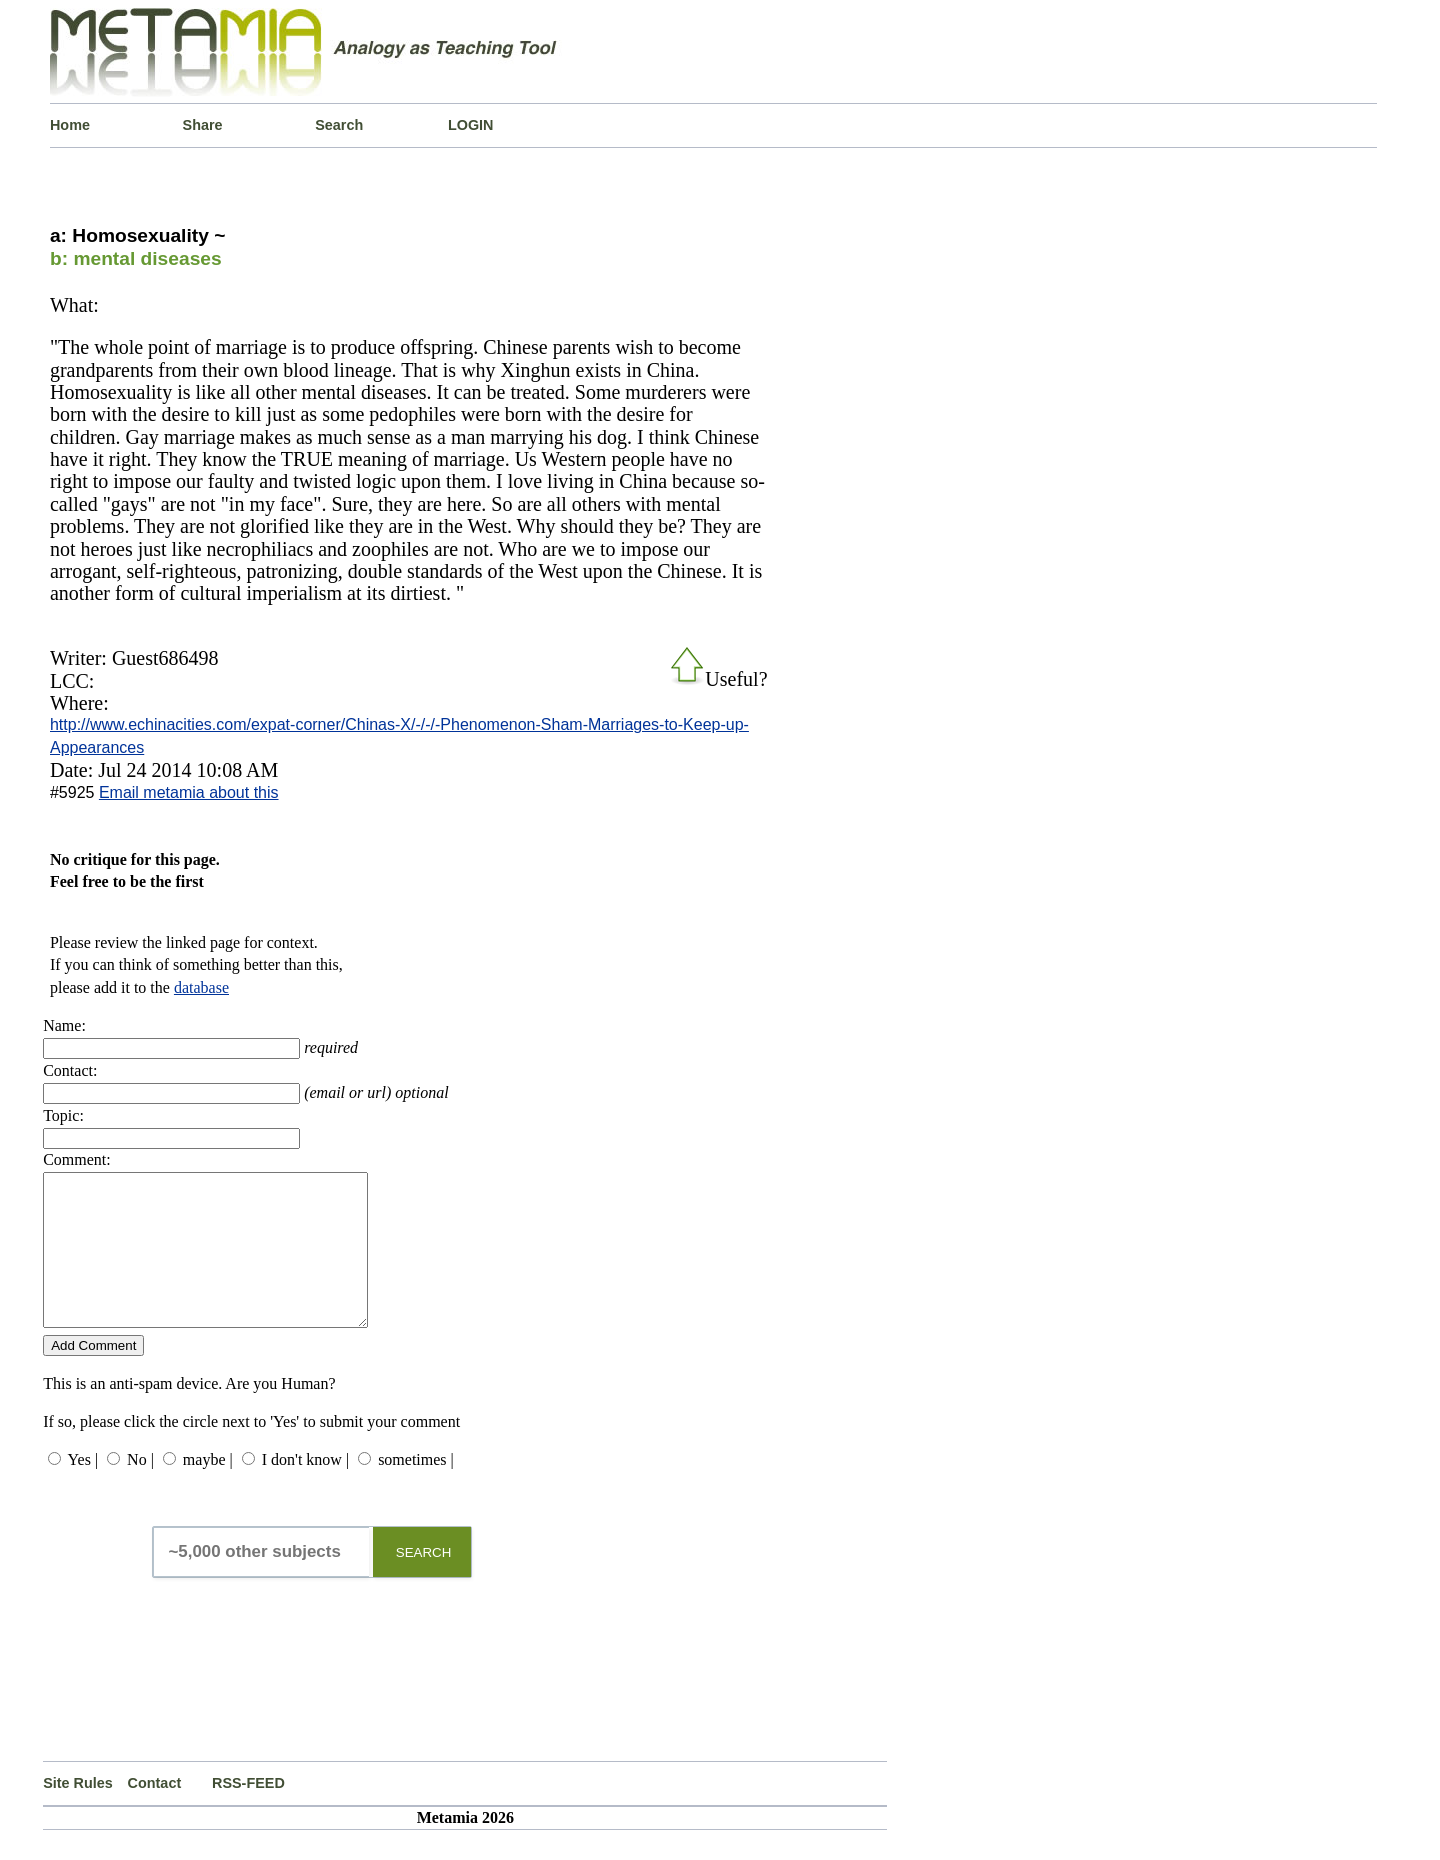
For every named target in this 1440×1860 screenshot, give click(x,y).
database (201, 987)
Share (203, 125)
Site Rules (78, 1813)
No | (140, 1489)
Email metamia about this (189, 792)
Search (339, 125)
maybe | (208, 1489)
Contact (155, 1813)
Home (70, 125)
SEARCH (424, 1582)
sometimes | (416, 1489)
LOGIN (471, 125)
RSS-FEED (248, 1813)
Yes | (83, 1489)
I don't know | (305, 1489)
